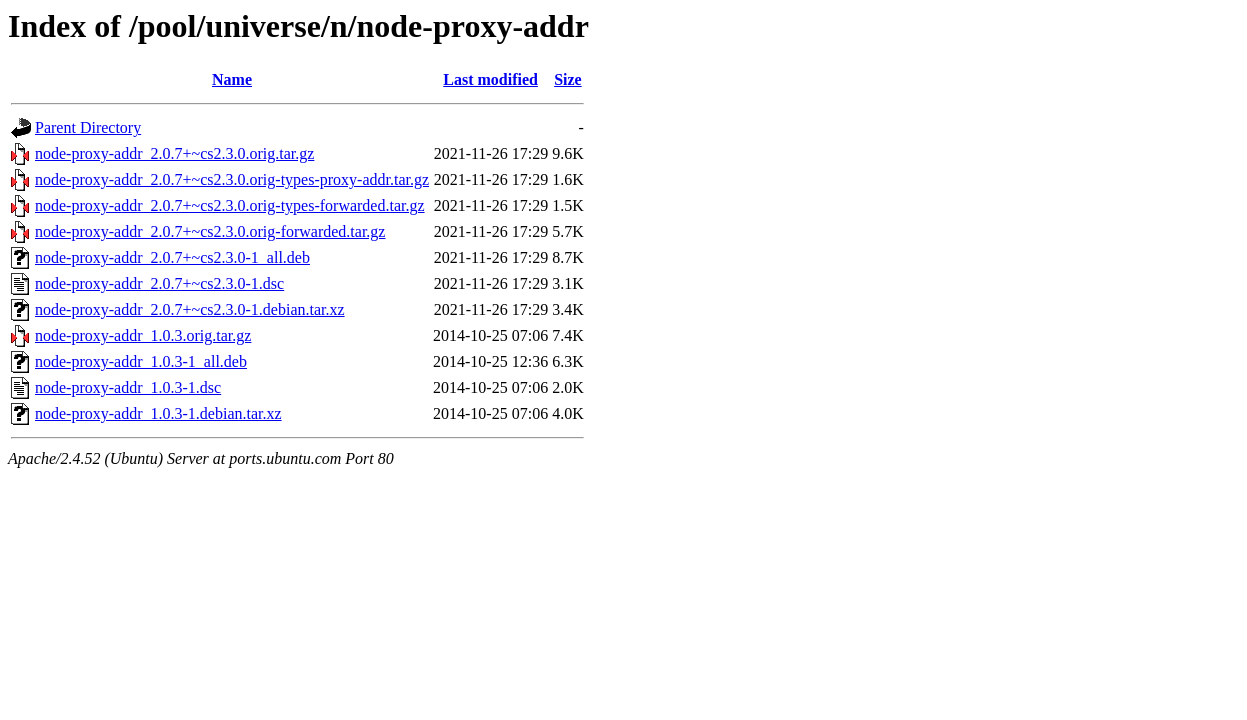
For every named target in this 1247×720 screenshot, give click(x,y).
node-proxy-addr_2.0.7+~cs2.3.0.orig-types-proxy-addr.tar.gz (232, 179)
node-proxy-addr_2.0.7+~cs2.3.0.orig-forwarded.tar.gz (210, 231)
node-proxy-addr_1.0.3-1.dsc (128, 387)
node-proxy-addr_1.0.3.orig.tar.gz (143, 335)
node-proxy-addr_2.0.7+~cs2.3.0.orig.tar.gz (174, 153)
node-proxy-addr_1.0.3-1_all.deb (141, 361)
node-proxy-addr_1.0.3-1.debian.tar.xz (158, 413)
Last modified (490, 79)
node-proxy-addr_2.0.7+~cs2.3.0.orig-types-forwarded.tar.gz (230, 205)
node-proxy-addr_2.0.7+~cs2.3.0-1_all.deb (172, 257)
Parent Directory (88, 127)
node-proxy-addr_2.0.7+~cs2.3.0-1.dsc (159, 283)
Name (232, 79)
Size (568, 79)
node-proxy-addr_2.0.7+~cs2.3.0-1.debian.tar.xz (190, 309)
